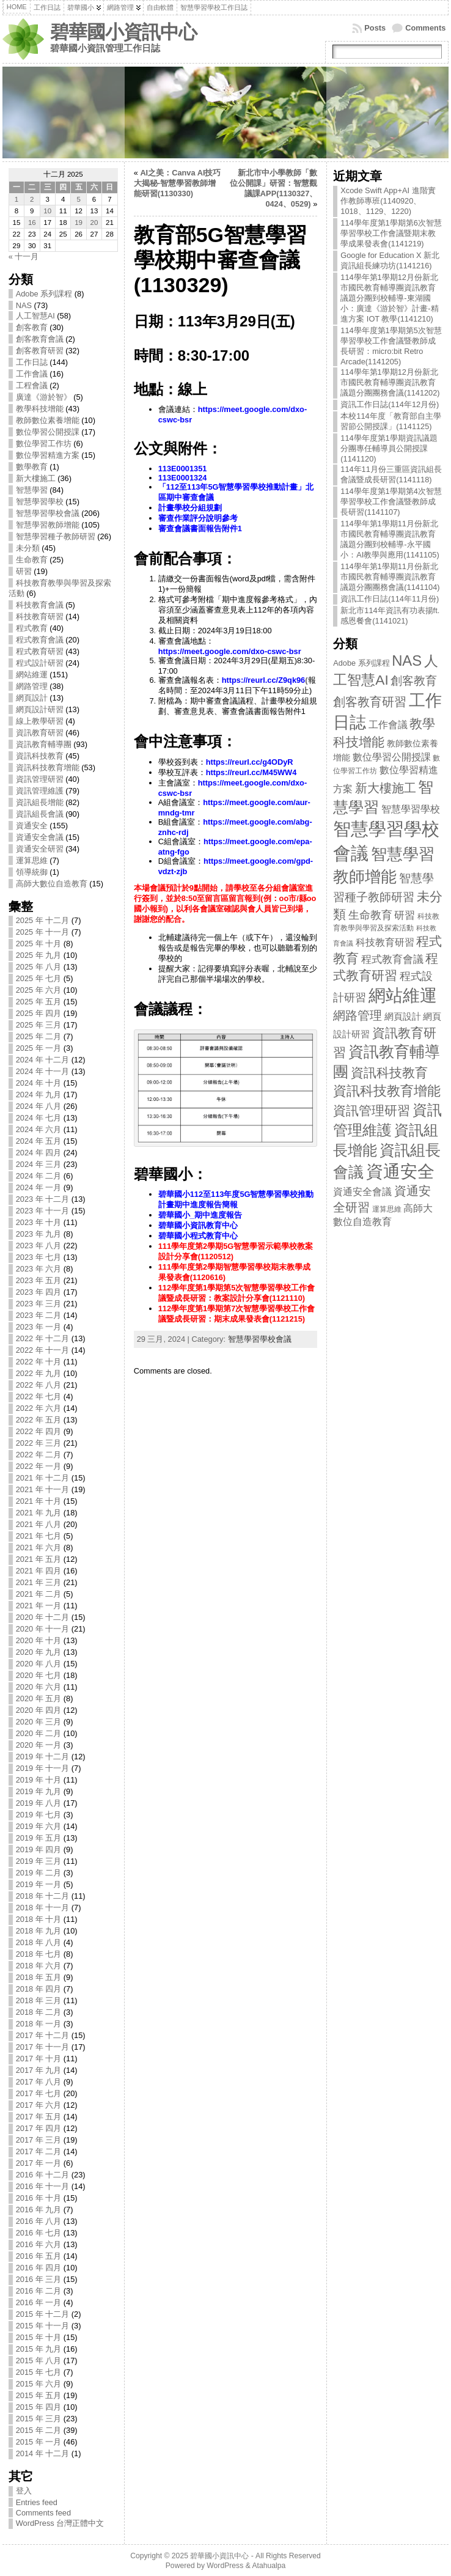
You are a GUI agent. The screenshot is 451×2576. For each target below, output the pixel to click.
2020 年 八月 (39, 1663)
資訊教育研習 (40, 732)
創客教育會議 (40, 339)
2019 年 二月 (39, 1872)
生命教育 (32, 559)
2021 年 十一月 (43, 1489)
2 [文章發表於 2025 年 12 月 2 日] (32, 199)
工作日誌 (32, 362)
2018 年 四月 (39, 1988)
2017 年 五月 (39, 2116)
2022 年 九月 (39, 1373)
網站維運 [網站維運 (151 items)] (403, 995)
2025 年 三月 (39, 1024)
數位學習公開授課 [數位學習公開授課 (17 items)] (392, 756)
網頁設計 (32, 697)
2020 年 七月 (39, 1675)
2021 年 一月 (39, 1605)
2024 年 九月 (39, 1094)
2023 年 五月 (39, 1280)
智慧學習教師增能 (47, 524)
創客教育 (32, 327)
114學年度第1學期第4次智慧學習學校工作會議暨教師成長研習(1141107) (391, 502)
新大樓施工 (36, 478)
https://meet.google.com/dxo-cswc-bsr (229, 651)
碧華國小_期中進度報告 (200, 1215)
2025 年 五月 (39, 1001)
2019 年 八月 (39, 1803)
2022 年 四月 (39, 1431)
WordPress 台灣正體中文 (60, 2523)
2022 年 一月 (39, 1466)
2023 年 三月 (39, 1303)
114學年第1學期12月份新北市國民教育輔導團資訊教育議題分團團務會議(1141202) (389, 382)
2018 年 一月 (39, 2023)
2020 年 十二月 (43, 1617)
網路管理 (32, 686)
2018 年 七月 (39, 1954)
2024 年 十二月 (43, 1059)
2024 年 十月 (39, 1082)
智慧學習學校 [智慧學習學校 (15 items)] (410, 809)
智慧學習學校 (40, 501)
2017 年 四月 (39, 2128)
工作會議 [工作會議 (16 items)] (388, 724)
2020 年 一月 (39, 1745)
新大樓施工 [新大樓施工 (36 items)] (385, 788)
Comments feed (43, 2512)
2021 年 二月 (39, 1594)
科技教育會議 (40, 604)
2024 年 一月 (39, 1187)
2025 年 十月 (39, 943)
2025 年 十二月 (43, 920)
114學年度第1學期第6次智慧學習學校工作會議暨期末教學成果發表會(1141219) (391, 233)
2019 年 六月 (39, 1826)
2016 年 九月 (39, 2209)
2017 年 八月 (39, 2081)
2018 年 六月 (39, 1965)
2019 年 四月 (39, 1849)
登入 (24, 2490)
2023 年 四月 (39, 1292)
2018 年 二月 (39, 2012)
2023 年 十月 (39, 1222)
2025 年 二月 (39, 1036)
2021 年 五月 (39, 1559)
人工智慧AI (35, 315)
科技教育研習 (40, 616)
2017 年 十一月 (43, 2047)
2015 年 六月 (39, 2383)
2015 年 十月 (39, 2337)
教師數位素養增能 (47, 420)
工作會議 (32, 373)
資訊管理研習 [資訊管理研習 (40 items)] (371, 1110)
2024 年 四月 (39, 1152)
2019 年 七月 (39, 1814)
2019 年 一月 (39, 1884)
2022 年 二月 (39, 1454)
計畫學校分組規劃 (190, 507)
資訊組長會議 (40, 814)
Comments (425, 27)
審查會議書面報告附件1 (200, 528)
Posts (375, 27)
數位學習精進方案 (47, 455)
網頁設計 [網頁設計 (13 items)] (402, 1016)
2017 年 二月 (39, 2151)
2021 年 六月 (39, 1547)
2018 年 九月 (39, 1930)
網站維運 (32, 674)
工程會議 (32, 385)
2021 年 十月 (39, 1501)
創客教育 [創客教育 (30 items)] (414, 680)
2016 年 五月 (39, 2256)
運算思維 (32, 860)
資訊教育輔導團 (44, 744)
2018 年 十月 (39, 1919)
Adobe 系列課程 (44, 293)
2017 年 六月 (39, 2105)
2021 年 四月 (39, 1570)
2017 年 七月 (39, 2093)
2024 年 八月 (39, 1106)
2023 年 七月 (39, 1257)
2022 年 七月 (39, 1396)
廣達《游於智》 (44, 397)
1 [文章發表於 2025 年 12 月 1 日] (16, 199)
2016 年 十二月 (43, 2174)
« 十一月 (24, 256)
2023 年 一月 (39, 1326)
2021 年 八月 (39, 1524)
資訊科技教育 (40, 755)
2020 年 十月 (39, 1640)
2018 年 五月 (39, 1977)
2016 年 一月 (39, 2302)
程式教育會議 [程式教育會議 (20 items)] (392, 959)
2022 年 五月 (39, 1419)
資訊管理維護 (40, 790)
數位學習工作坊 (44, 443)
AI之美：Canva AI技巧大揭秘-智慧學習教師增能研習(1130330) (177, 183)
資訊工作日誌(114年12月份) (389, 404)
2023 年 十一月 (43, 1210)
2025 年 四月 (39, 1013)
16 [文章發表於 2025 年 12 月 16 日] (32, 222)
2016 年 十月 (39, 2197)
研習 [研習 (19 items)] (404, 915)
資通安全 (32, 825)
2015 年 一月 (39, 2441)
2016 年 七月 (39, 2232)
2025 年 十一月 (43, 932)
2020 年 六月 (39, 1686)
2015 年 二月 (39, 2430)
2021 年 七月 (39, 1535)
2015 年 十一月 (43, 2325)
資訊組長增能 (40, 802)
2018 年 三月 (39, 2000)
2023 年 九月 (39, 1233)
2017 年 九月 (39, 2070)
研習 (24, 571)
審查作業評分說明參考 (198, 518)
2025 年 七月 (39, 978)
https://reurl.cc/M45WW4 (251, 772)
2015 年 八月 (39, 2360)
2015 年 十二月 (43, 2314)
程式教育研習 (40, 651)
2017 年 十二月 (43, 2035)
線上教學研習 (40, 721)
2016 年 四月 (39, 2267)
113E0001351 (182, 468)
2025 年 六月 (39, 990)
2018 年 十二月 (43, 1896)
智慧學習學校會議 (47, 513)
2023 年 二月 (39, 1315)
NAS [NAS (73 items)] (407, 660)
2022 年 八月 (39, 1384)
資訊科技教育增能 (47, 767)
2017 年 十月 (39, 2058)
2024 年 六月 (39, 1129)
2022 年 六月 (39, 1408)
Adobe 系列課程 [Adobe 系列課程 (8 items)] (361, 663)
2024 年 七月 (39, 1117)
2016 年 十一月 (43, 2186)
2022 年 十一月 (43, 1350)
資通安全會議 (40, 837)
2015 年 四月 (39, 2407)
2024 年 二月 (39, 1175)
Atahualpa (268, 2565)
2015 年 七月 (39, 2372)
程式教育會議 (40, 639)
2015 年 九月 (39, 2348)
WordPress (225, 2565)
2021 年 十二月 (43, 1477)
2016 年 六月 (39, 2244)
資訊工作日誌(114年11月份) (389, 598)
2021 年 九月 (39, 1512)
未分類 (28, 548)
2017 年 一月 (39, 2163)
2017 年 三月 (39, 2139)
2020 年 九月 (39, 1652)
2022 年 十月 (39, 1361)
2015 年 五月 (39, 2395)
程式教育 (32, 628)
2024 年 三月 (39, 1164)
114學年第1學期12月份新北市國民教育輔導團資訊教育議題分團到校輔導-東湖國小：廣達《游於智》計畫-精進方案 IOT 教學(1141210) (389, 298)
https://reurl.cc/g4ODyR (249, 762)
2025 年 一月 (39, 1048)
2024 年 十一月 (43, 1071)
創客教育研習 (40, 350)
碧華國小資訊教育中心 (198, 1225)
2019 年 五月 (39, 1837)
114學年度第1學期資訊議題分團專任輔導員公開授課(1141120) (388, 448)
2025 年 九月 (39, 955)
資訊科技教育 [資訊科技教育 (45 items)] (389, 1072)
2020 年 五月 (39, 1698)
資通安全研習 (40, 848)
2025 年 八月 (39, 966)
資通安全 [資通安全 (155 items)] (400, 1171)
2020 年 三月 (39, 1721)
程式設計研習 (40, 663)
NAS (24, 305)
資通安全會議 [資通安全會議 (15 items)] (362, 1192)
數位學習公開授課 (47, 431)
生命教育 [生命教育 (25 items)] (370, 914)
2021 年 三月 (39, 1582)
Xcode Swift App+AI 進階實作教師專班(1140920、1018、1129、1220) (387, 201)
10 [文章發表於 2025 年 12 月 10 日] (47, 211)
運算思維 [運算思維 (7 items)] (387, 1209)
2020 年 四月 (39, 1710)
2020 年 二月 (39, 1733)
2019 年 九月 (39, 1791)
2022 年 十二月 (43, 1338)
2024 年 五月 (39, 1141)
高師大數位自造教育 (51, 883)
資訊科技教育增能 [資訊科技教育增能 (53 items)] (387, 1090)
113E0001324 (182, 477)
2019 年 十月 (39, 1779)
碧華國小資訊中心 (123, 32)
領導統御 (32, 872)
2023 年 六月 (39, 1268)
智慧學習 (32, 490)
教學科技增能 (40, 408)
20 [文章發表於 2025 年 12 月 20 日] (94, 222)
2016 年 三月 (39, 2279)
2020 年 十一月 (43, 1628)
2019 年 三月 (39, 1861)
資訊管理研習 (40, 779)
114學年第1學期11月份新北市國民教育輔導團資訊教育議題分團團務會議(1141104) (389, 577)
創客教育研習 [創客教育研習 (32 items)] (369, 701)
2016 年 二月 (39, 2290)
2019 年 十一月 (43, 1768)
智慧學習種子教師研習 (55, 536)
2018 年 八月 (39, 1942)
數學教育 (32, 466)
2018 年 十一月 (43, 1907)
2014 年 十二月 (43, 2453)
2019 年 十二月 (43, 1756)
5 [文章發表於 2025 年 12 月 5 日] (78, 199)
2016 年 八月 (39, 2221)
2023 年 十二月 (43, 1199)
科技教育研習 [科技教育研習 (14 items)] (385, 942)
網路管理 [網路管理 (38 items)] (357, 1015)
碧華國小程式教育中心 (198, 1235)
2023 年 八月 (39, 1245)
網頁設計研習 (40, 709)
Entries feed (36, 2502)
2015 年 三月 (39, 2418)
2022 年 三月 (39, 1443)
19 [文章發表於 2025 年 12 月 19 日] (78, 222)
